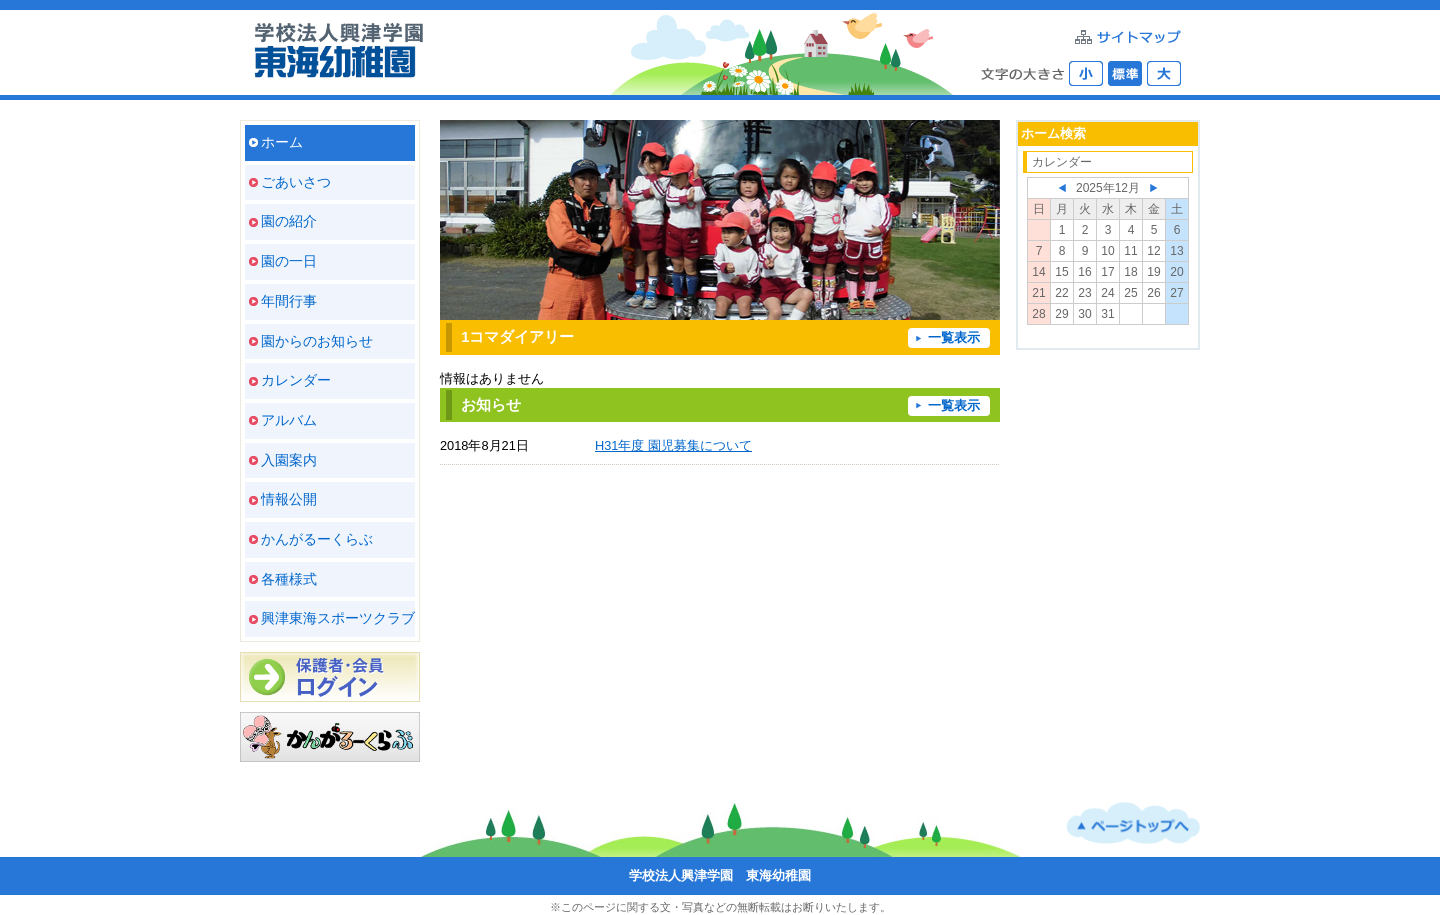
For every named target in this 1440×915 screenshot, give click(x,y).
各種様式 (289, 579)
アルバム (289, 420)
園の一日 (289, 261)
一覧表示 (954, 337)
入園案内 (289, 460)
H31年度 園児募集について (673, 445)
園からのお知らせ (317, 341)
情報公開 (289, 499)
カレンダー (296, 380)
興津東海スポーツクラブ (338, 618)
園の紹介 (289, 221)
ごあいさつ (296, 182)
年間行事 (289, 301)
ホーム (282, 142)
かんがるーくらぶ (317, 539)
